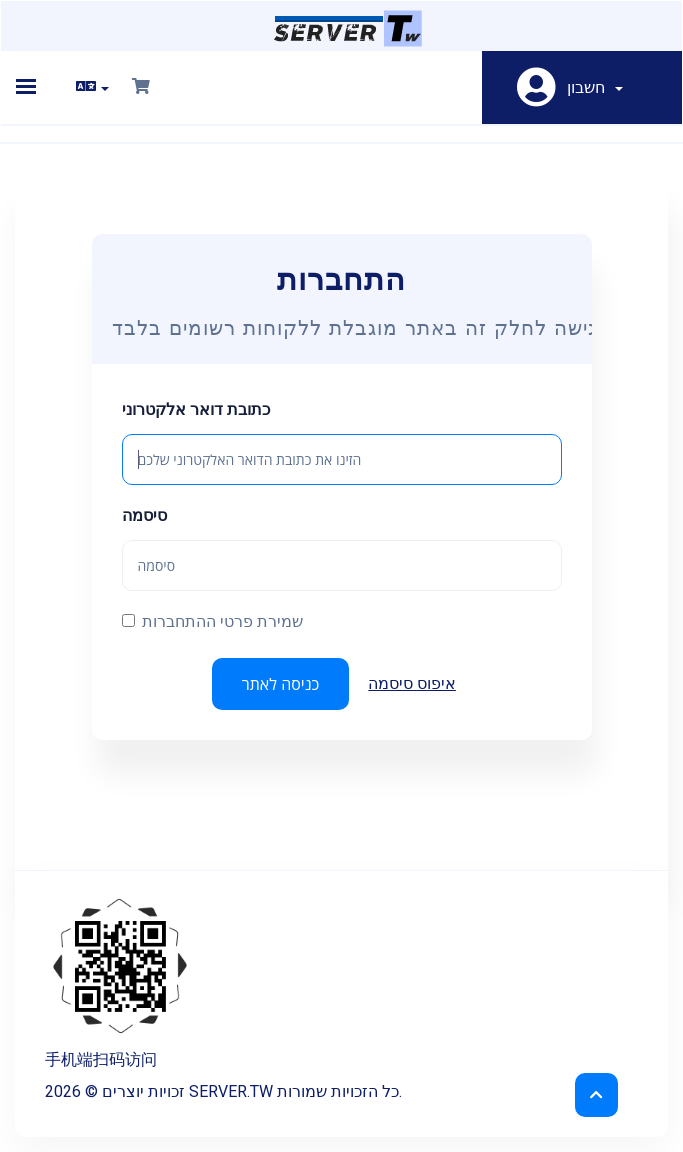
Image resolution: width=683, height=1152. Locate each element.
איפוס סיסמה (412, 683)
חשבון (595, 87)
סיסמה (144, 515)
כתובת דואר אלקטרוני (196, 409)
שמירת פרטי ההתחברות (212, 621)
